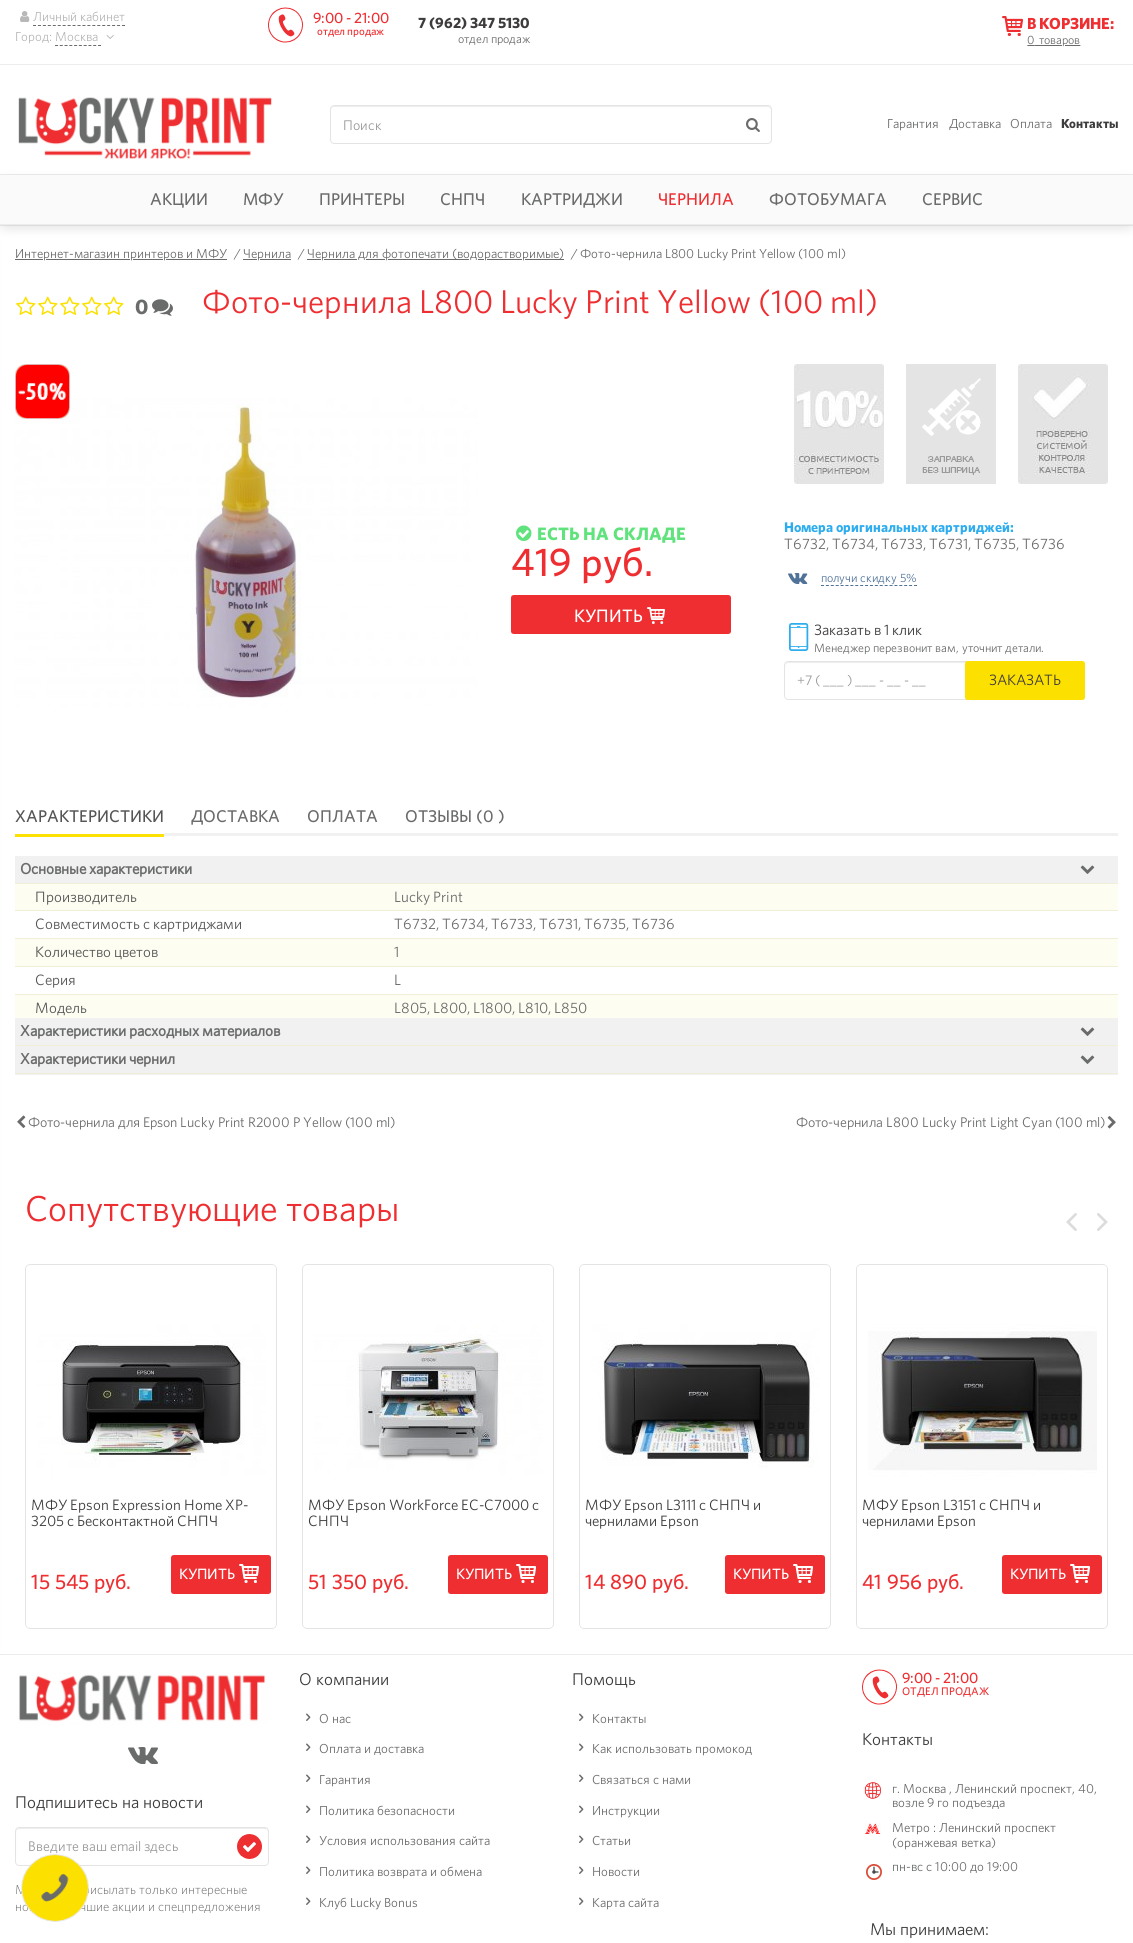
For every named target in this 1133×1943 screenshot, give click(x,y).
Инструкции (626, 1814)
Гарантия (913, 123)
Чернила (696, 199)
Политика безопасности (387, 1814)
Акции (179, 199)
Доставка (975, 123)
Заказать (1025, 679)
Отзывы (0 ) (455, 816)
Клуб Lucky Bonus (368, 1906)
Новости (616, 1875)
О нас (335, 1722)
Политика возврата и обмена (400, 1875)
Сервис (952, 199)
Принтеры (362, 199)
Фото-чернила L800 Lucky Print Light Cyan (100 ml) (950, 1126)
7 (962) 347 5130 (474, 22)
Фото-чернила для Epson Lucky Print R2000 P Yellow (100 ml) (211, 1126)
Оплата (1031, 123)
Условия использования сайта (404, 1844)
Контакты (1089, 123)
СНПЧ (462, 199)
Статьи (611, 1844)
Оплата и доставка (371, 1752)
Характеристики (89, 816)
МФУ (263, 199)
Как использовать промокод (672, 1752)
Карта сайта (625, 1906)
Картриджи (572, 199)
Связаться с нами (641, 1783)
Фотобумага (828, 199)
